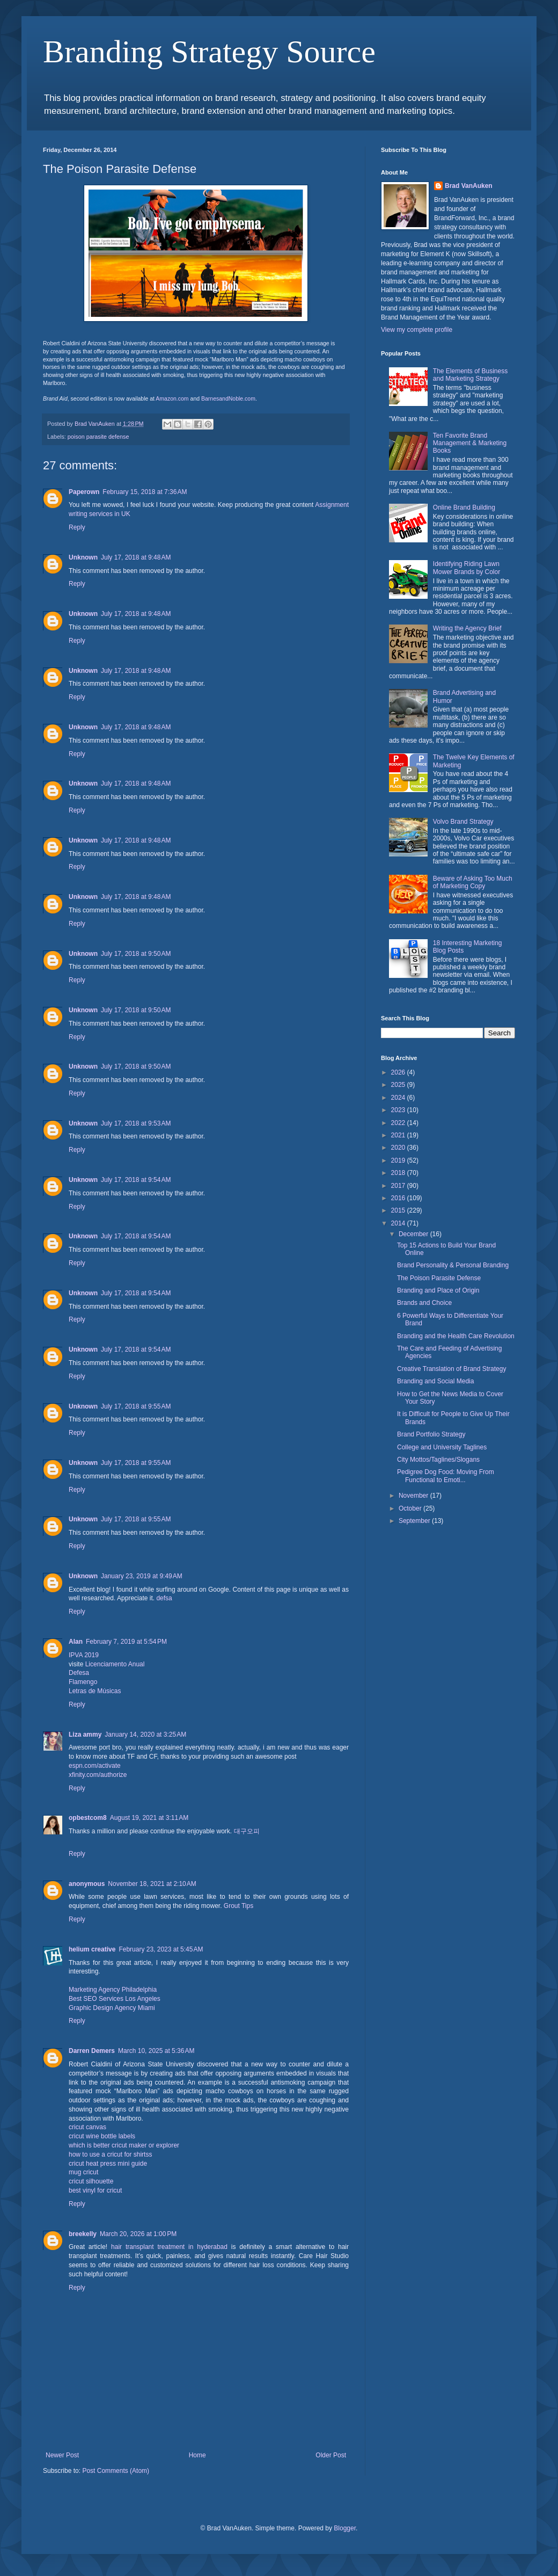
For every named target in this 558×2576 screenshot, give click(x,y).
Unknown (83, 557)
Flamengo (83, 1682)
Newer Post (62, 2455)
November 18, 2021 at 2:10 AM (152, 1884)
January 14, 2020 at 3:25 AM (145, 1734)
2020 (399, 1147)
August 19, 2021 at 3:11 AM (149, 1818)
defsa (164, 1598)
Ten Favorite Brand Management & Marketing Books (469, 443)
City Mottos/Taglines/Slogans (438, 1459)
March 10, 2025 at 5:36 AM (156, 2051)
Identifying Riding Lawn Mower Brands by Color (466, 567)
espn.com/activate (95, 1765)
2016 (399, 1198)
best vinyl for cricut (95, 2190)
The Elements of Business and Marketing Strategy (470, 374)
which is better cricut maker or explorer (124, 2145)
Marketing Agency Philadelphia (113, 1989)
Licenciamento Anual (115, 1664)
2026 (399, 1072)
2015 (399, 1210)
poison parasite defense (98, 436)
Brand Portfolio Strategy (431, 1434)
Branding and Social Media (435, 1381)
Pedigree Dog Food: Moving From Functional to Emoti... (445, 1475)
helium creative (92, 1949)
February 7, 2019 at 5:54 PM (126, 1641)
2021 (399, 1135)
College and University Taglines (442, 1447)
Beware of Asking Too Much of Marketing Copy (472, 882)
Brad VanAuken (469, 186)
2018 (399, 1173)
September (415, 1521)
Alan (76, 1641)
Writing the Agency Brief (467, 628)
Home (197, 2455)
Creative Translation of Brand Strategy (451, 1369)
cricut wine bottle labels (102, 2136)
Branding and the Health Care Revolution (456, 1336)
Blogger (345, 2528)
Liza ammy (85, 1734)
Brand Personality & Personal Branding (453, 1265)
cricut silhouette (91, 2181)
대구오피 (247, 1831)
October (411, 1508)
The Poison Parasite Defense (439, 1278)
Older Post (330, 2455)
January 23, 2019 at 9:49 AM (141, 1576)
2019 (399, 1160)
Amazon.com (172, 398)
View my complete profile (416, 329)
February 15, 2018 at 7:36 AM (144, 492)
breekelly (83, 2234)
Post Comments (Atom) (115, 2471)
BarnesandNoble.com (228, 398)
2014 (399, 1223)
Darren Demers (92, 2051)
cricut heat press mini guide (108, 2163)
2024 (399, 1097)
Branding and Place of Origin (438, 1290)
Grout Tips (238, 1906)
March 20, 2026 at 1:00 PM (138, 2234)
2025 (399, 1085)
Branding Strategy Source (209, 51)
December (414, 1234)
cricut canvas (87, 2127)
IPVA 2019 (84, 1655)
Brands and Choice (424, 1303)
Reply (77, 527)
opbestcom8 (88, 1818)
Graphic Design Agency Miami (112, 2008)
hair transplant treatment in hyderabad (169, 2247)
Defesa (79, 1673)
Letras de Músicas (95, 1691)
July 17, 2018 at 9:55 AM (136, 1406)
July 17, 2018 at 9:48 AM (136, 557)
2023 (399, 1110)
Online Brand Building (464, 507)
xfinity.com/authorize (98, 1775)
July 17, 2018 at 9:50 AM (136, 953)
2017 (399, 1185)
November (414, 1495)
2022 (399, 1123)
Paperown (84, 492)
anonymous (87, 1884)
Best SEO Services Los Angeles (114, 1998)
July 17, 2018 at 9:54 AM (136, 1180)
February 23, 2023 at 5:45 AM (161, 1949)
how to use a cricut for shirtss (110, 2154)
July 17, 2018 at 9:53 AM (136, 1123)
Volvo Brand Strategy (463, 821)
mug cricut (83, 2172)
